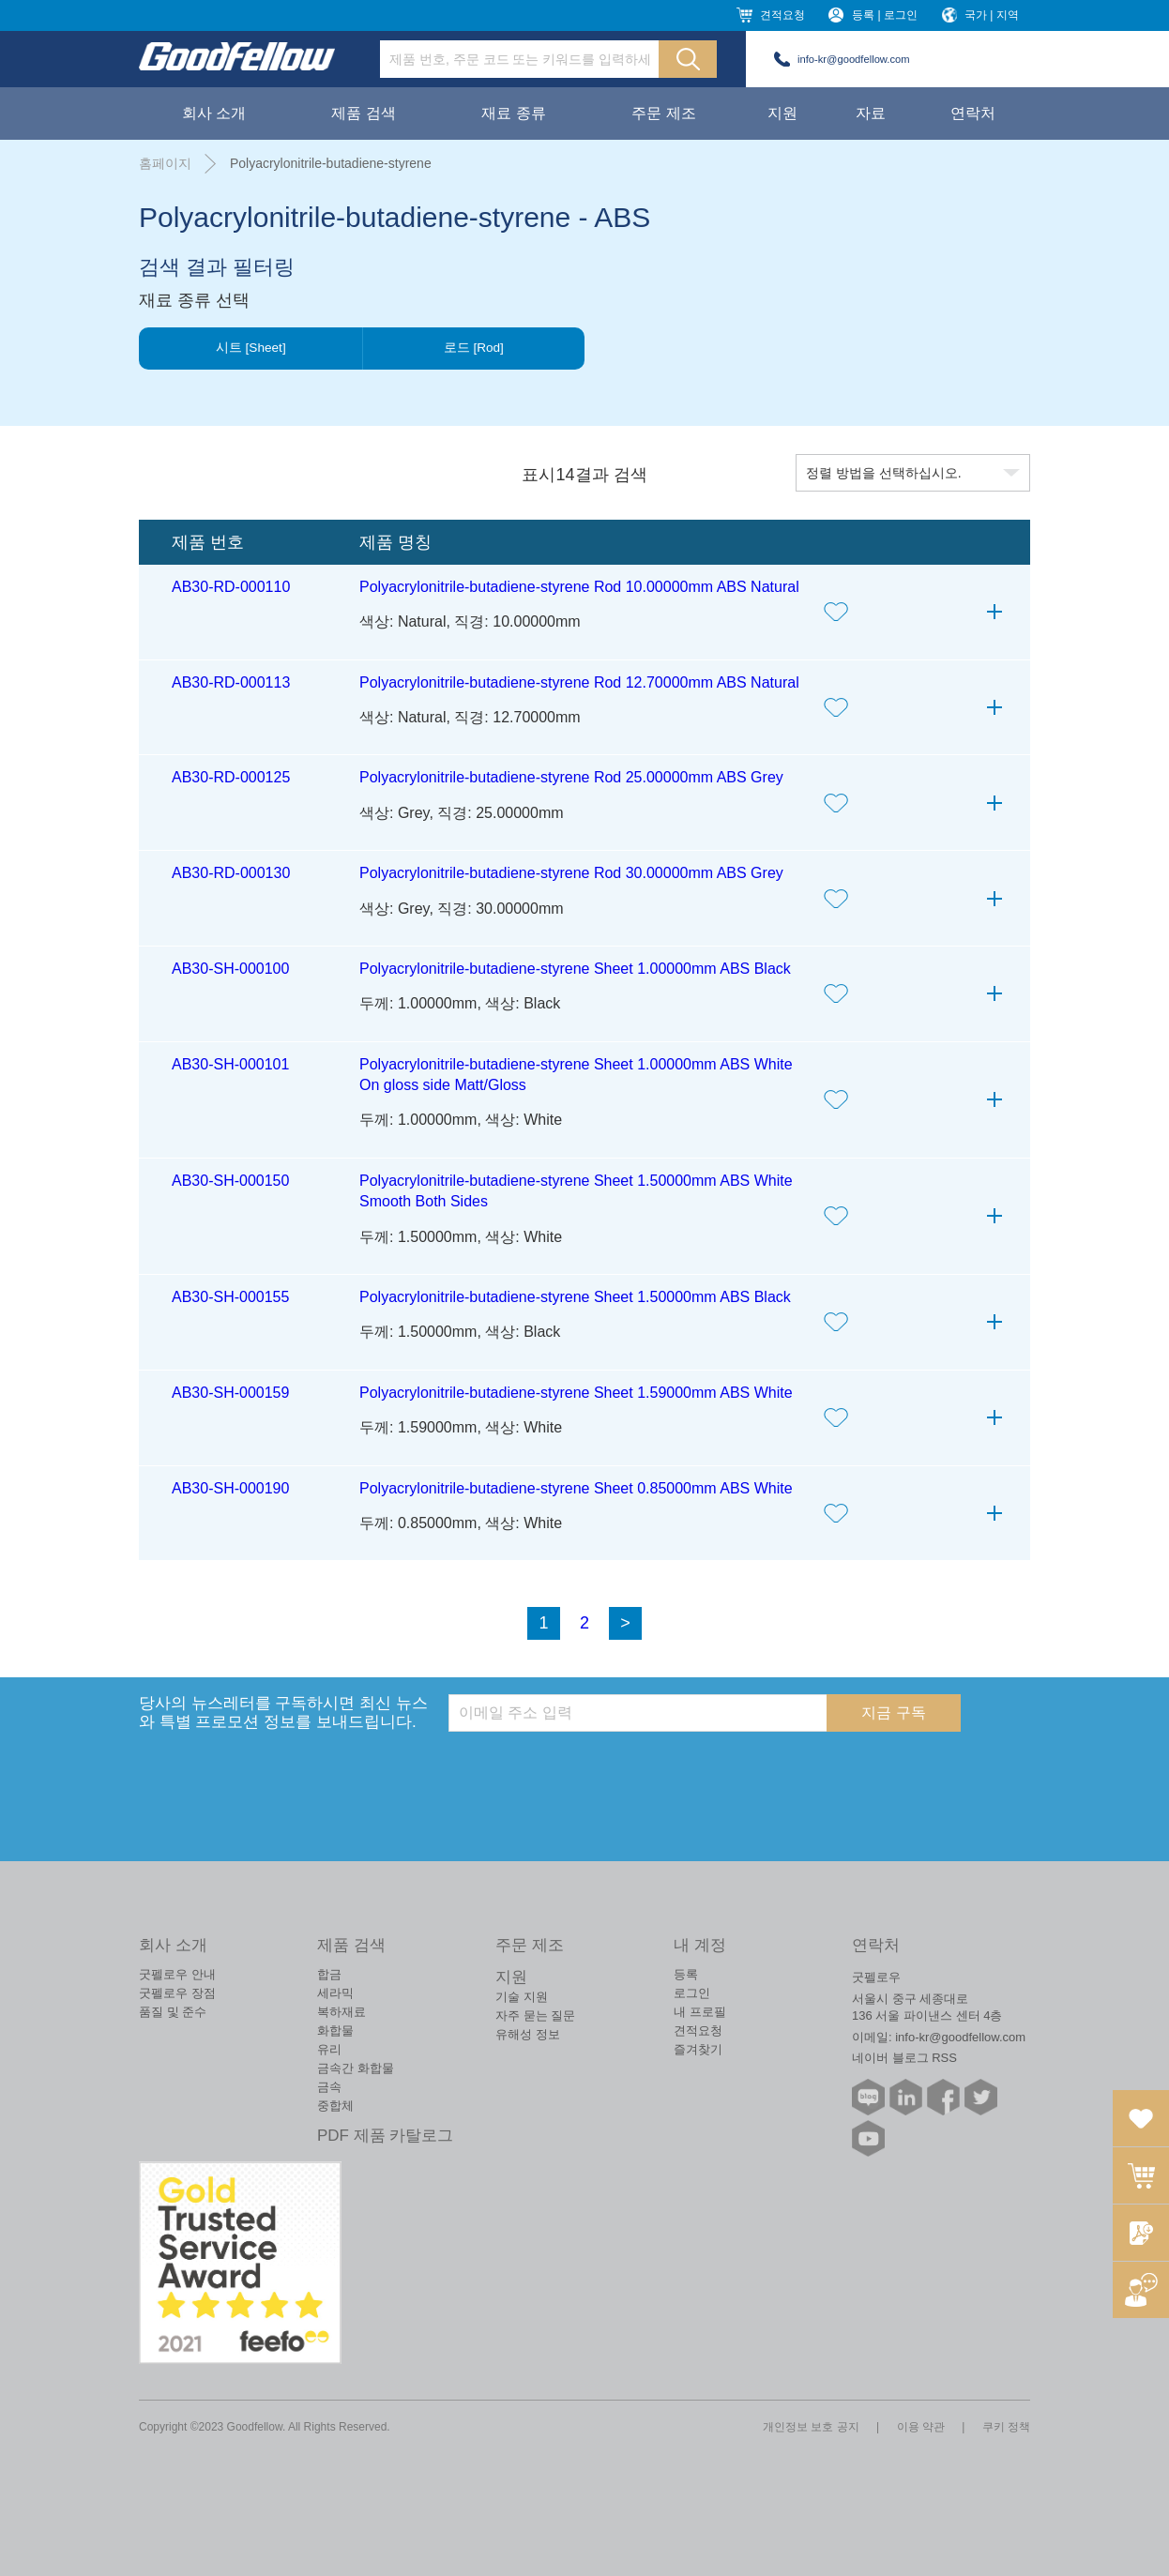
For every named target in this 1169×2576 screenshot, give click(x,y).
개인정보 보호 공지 (811, 2426)
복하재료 (341, 2012)
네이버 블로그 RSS (904, 2058)
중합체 (335, 2106)
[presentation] (591, 1768)
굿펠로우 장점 (177, 1993)
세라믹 (335, 1993)
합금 (329, 1974)
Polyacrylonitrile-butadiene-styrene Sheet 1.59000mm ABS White (576, 1393)
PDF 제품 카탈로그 (385, 2135)
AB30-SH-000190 (230, 1488)
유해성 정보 (527, 2034)
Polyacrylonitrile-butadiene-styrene (331, 163)
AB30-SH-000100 (230, 969)
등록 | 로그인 (885, 15)
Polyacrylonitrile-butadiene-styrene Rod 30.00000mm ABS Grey (571, 873)
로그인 (692, 1993)
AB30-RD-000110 (231, 587)
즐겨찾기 (698, 2049)
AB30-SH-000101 (230, 1064)
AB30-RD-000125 (231, 777)
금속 (329, 2087)
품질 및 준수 (172, 2012)
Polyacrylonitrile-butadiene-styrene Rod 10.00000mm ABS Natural (579, 587)
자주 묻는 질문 (535, 2015)
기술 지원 (521, 1997)
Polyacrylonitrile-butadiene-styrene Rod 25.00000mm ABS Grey (571, 777)
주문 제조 (663, 113)
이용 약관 (921, 2426)
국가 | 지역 (991, 15)
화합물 (335, 2030)
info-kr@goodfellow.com (853, 59)
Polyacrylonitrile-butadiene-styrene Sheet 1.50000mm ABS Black (575, 1297)
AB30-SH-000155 (230, 1297)
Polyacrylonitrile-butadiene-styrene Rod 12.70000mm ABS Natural (579, 682)
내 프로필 (700, 2012)
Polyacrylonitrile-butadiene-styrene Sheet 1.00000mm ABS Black (575, 969)
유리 (329, 2049)
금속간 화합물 (355, 2068)
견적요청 (782, 15)
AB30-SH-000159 (230, 1393)
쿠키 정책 (1006, 2426)
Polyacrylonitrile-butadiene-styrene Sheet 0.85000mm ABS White (576, 1488)
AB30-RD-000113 (231, 682)
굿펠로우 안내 (177, 1974)
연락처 (972, 113)
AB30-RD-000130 (231, 873)
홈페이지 (165, 163)
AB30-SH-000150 (230, 1181)
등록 (686, 1974)
